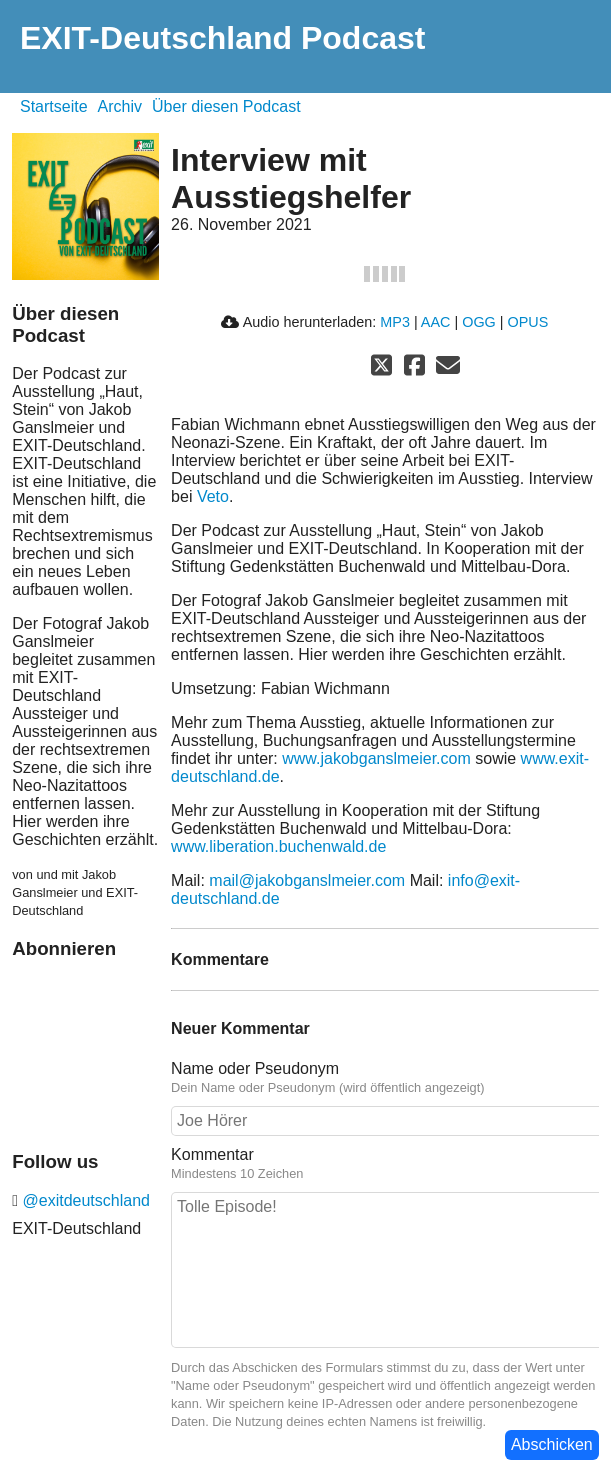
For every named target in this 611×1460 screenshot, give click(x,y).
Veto (213, 496)
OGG (479, 322)
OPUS (528, 322)
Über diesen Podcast (226, 106)
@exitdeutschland (84, 1200)
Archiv (120, 106)
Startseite (54, 106)
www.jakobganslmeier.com (376, 758)
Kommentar (212, 1154)
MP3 (395, 322)
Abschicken (552, 1444)
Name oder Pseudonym (255, 1068)
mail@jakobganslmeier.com (307, 880)
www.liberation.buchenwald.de (278, 846)
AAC (436, 322)
